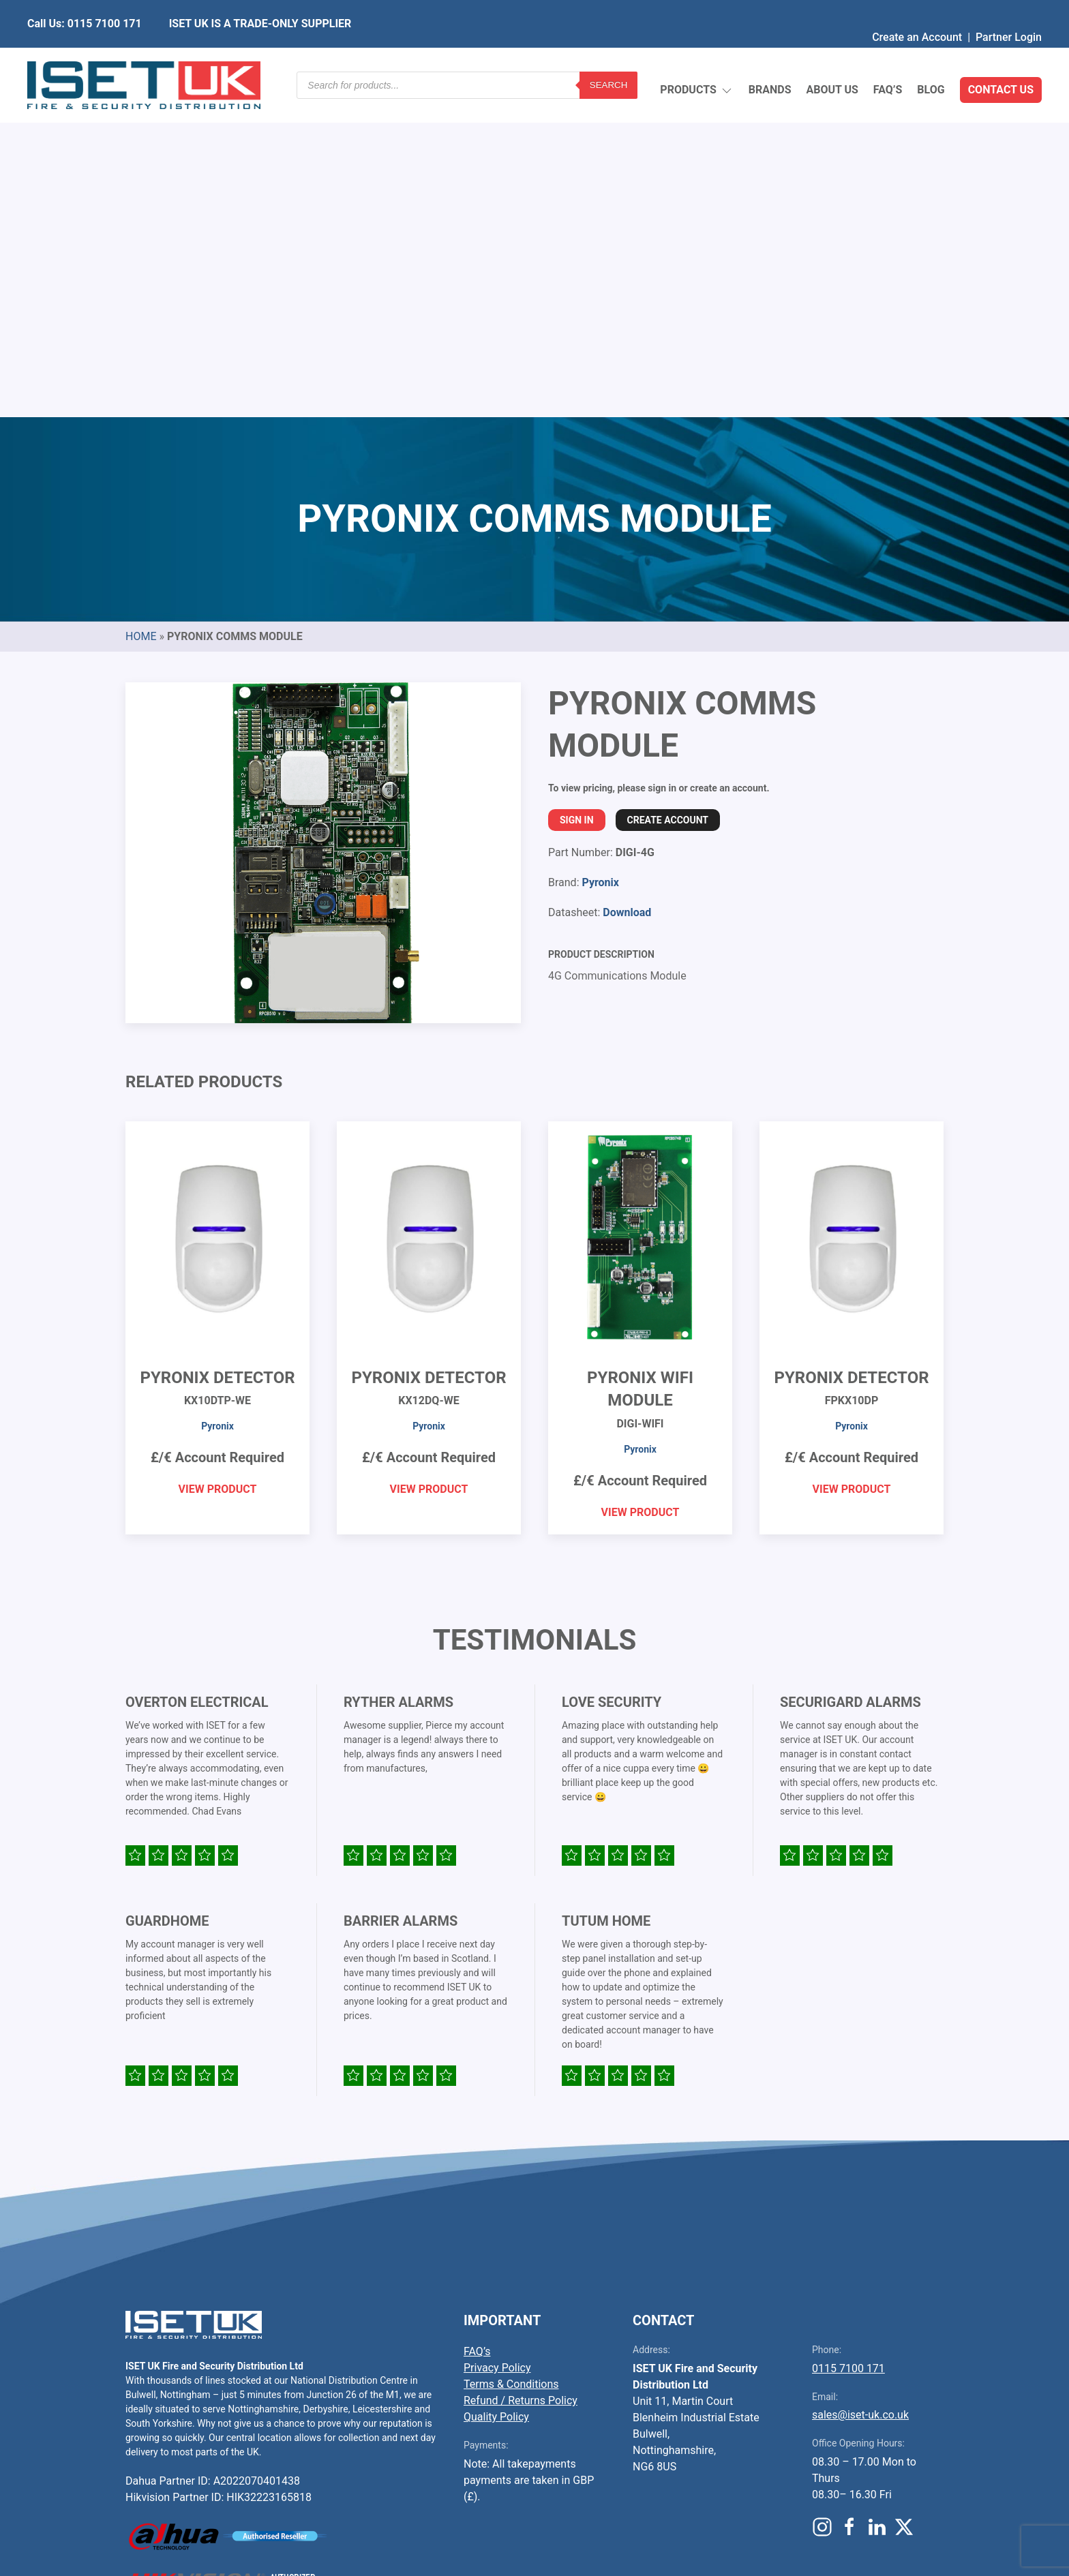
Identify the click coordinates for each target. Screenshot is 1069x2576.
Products (696, 58)
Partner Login (1009, 9)
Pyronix (600, 560)
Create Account (667, 498)
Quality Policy (496, 2095)
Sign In (577, 498)
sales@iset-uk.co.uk (860, 2093)
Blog (930, 57)
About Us (832, 57)
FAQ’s (888, 57)
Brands (770, 57)
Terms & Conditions (511, 2062)
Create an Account (917, 9)
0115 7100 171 (848, 2046)
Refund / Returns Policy (520, 2078)
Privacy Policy (497, 2046)
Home (140, 314)
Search (609, 57)
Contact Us (1001, 57)
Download (627, 590)
